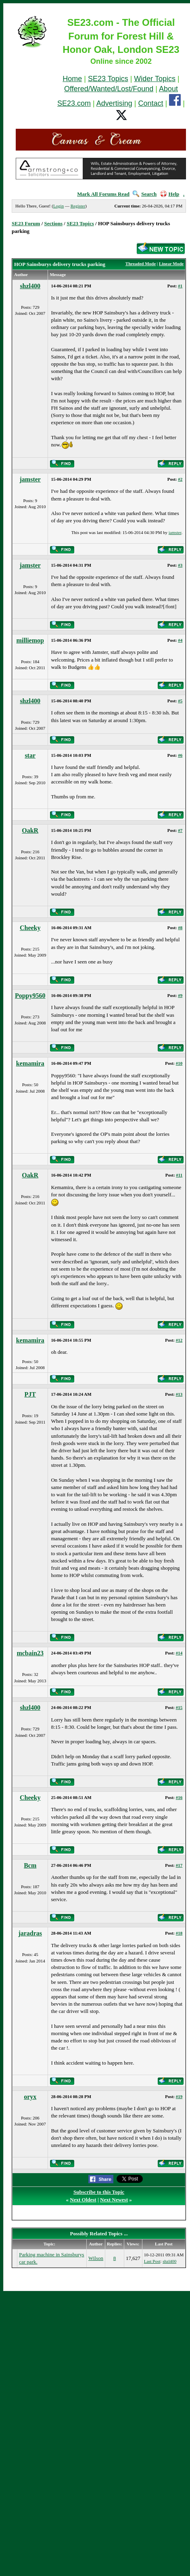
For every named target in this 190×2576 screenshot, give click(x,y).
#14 (179, 1652)
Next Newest (114, 2200)
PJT (30, 1394)
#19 (179, 2096)
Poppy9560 (30, 995)
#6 (180, 755)
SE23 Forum (26, 223)
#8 (180, 927)
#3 (180, 565)
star (30, 755)
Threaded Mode (140, 263)
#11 (179, 1175)
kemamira (30, 1063)
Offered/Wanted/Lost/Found (108, 89)
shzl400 (30, 286)
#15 (179, 1707)
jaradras (30, 1933)
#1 (180, 285)
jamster (30, 479)
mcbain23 (30, 1653)
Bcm (30, 1865)
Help (170, 194)
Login (58, 205)
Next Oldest (83, 2200)
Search (145, 194)
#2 (180, 479)
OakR (30, 830)
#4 (180, 640)
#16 (179, 1797)
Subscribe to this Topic (98, 2192)
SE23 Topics (108, 79)
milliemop (30, 640)
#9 (180, 995)
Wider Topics (154, 79)
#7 (180, 830)
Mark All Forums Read (103, 194)
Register (78, 205)
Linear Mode (171, 263)
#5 (180, 700)
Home (72, 79)
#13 (179, 1394)
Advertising (114, 103)
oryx (30, 2096)
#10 (179, 1063)
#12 (179, 1340)
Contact (150, 103)
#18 (179, 1933)
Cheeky (30, 927)
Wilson (95, 2258)
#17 (179, 1865)
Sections (53, 223)
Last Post (152, 2261)
